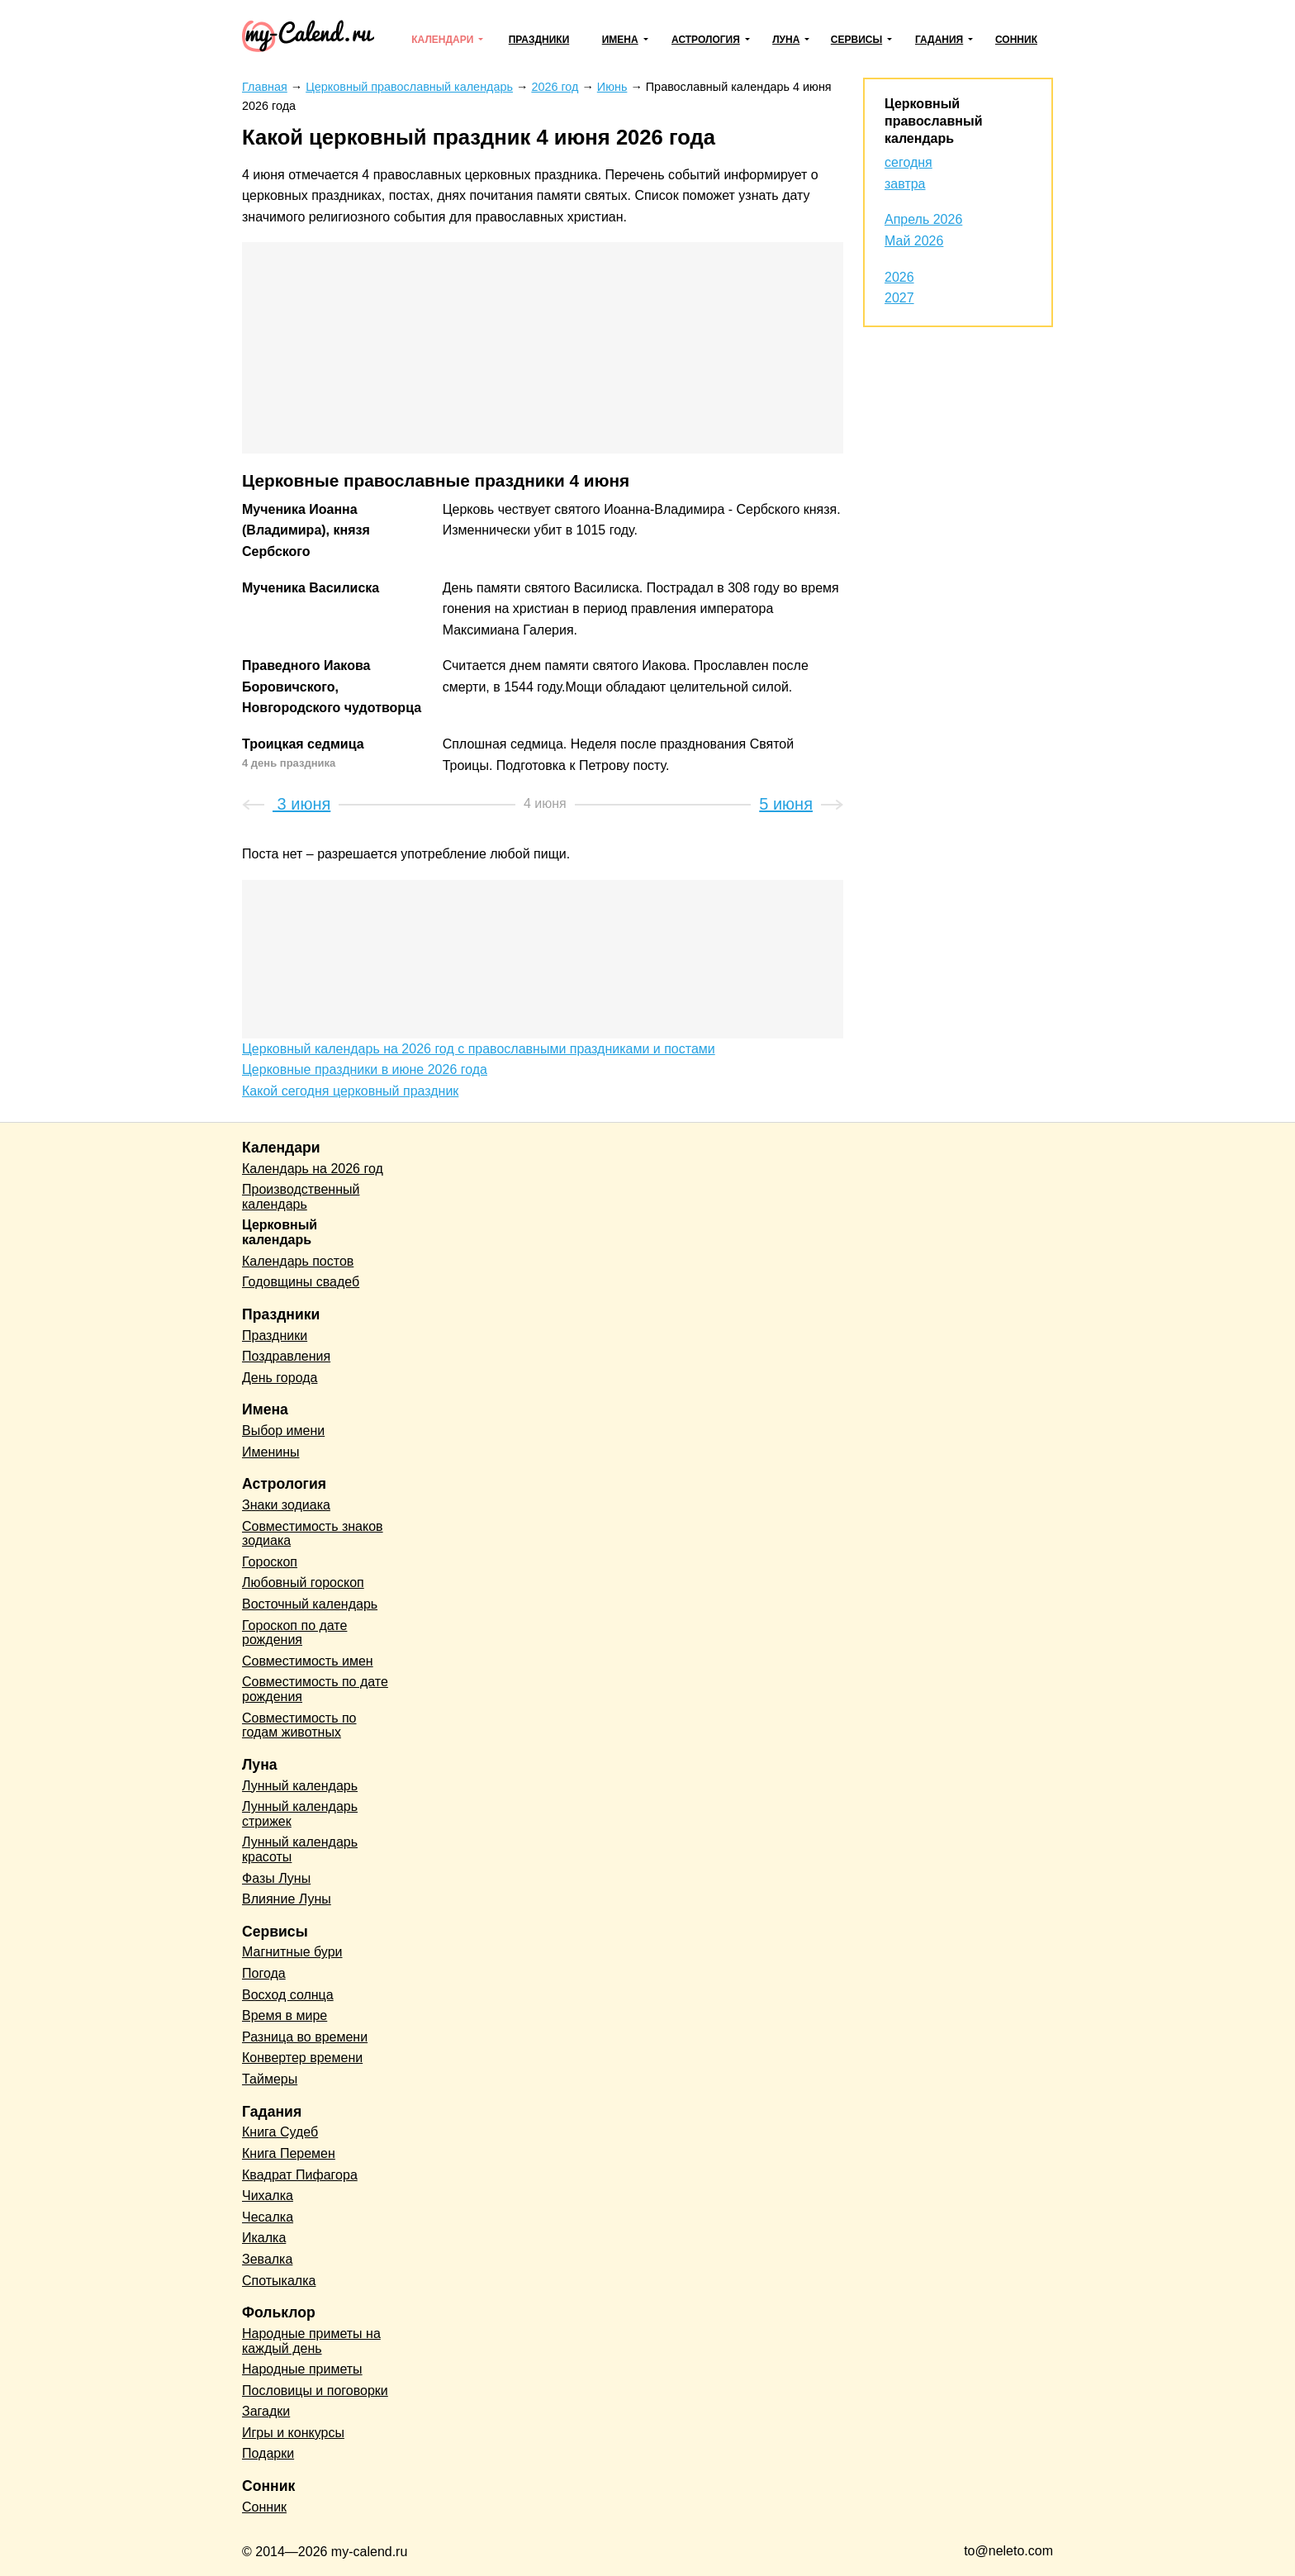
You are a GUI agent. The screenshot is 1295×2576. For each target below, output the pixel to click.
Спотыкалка (278, 2281)
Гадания (939, 39)
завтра (905, 184)
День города (279, 1378)
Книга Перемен (288, 2153)
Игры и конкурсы (293, 2433)
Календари (442, 39)
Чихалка (267, 2196)
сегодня (908, 162)
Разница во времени (305, 2037)
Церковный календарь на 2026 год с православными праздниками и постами (478, 1049)
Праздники (539, 39)
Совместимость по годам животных (299, 1725)
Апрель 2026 (923, 219)
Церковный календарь (279, 1232)
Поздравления (286, 1356)
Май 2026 (914, 241)
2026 (899, 277)
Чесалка (267, 2217)
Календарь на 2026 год (312, 1169)
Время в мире (284, 2015)
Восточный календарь (309, 1604)
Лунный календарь (300, 1786)
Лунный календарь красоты (300, 1849)
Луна (785, 39)
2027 (899, 298)
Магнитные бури (292, 1952)
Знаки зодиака (286, 1505)
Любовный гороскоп (303, 1583)
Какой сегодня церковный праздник (350, 1091)
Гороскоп (269, 1562)
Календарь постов (297, 1261)
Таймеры (269, 2079)
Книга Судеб (280, 2132)
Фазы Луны (276, 1878)
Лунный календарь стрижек (300, 1813)
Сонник (1016, 39)
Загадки (266, 2411)
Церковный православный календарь (933, 121)
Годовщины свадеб (300, 1282)
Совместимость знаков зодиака (312, 1533)
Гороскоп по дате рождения (294, 1632)
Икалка (264, 2238)
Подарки (268, 2453)
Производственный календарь (300, 1196)
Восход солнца (288, 1995)
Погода (264, 1973)
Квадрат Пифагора (300, 2175)
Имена (620, 39)
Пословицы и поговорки (315, 2391)
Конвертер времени (302, 2058)
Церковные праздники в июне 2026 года (364, 1069)
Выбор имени (283, 1430)
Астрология (705, 39)
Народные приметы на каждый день (311, 2340)
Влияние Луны (286, 1899)
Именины (271, 1452)
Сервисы (856, 39)
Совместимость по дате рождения (315, 1689)
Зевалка (267, 2259)
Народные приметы (302, 2369)
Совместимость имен (307, 1661)
